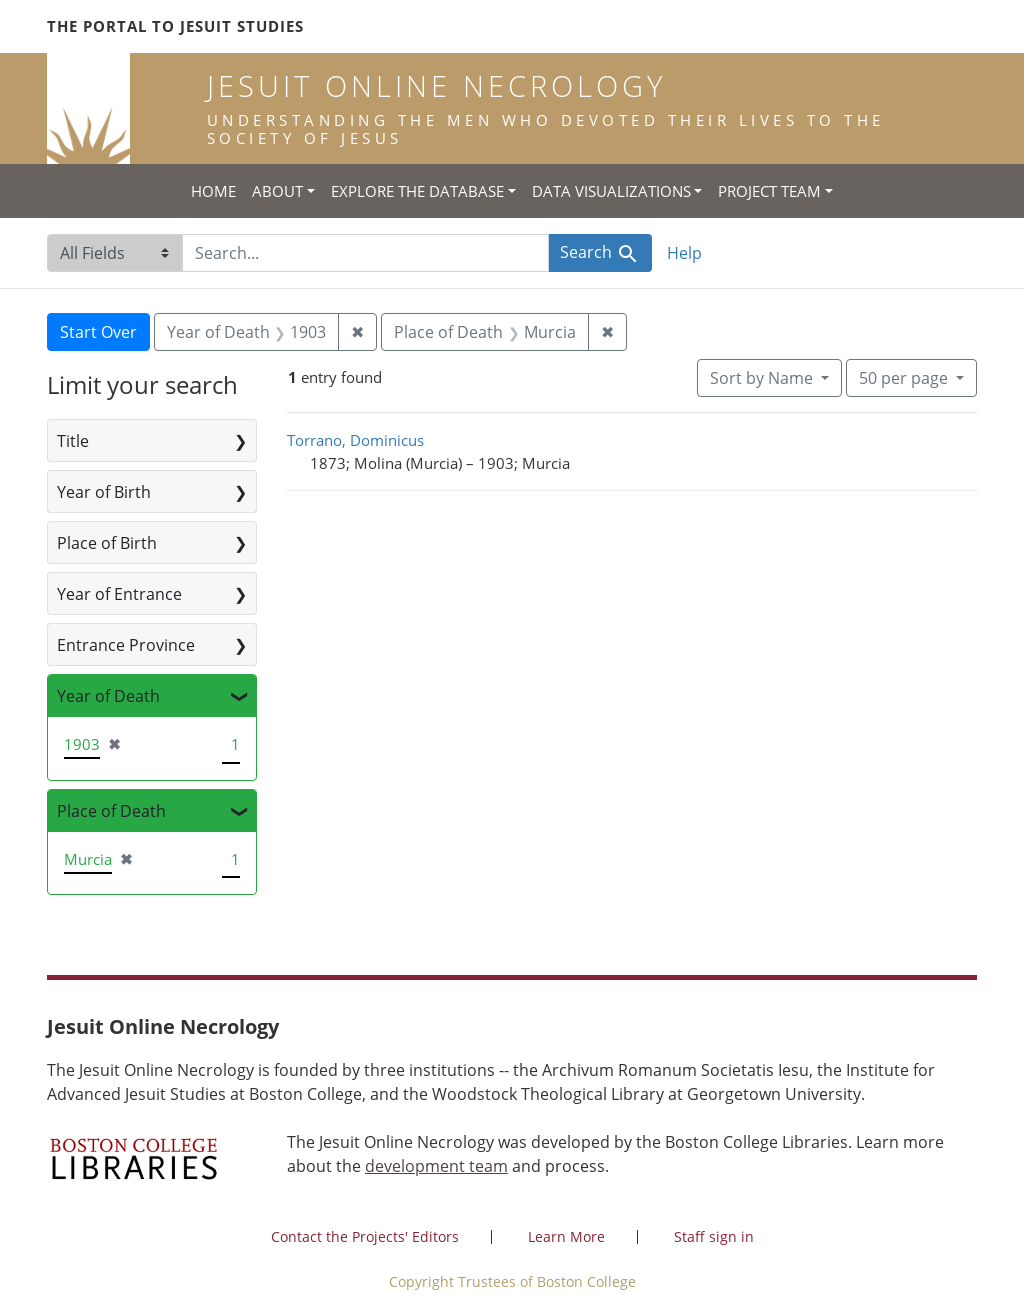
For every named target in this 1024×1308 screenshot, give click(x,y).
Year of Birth (104, 492)
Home (213, 191)
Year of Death (108, 696)
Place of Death (111, 811)
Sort (763, 378)
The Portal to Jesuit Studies (175, 26)
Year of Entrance (119, 594)
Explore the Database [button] (417, 191)
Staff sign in (714, 1236)
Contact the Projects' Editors (365, 1236)
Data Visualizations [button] (611, 191)
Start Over (98, 332)
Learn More (566, 1236)
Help (684, 253)
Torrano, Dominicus (355, 440)
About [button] (277, 191)
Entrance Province (126, 645)
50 (905, 377)
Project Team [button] (769, 191)
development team (436, 1166)
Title (73, 441)
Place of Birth (107, 543)
